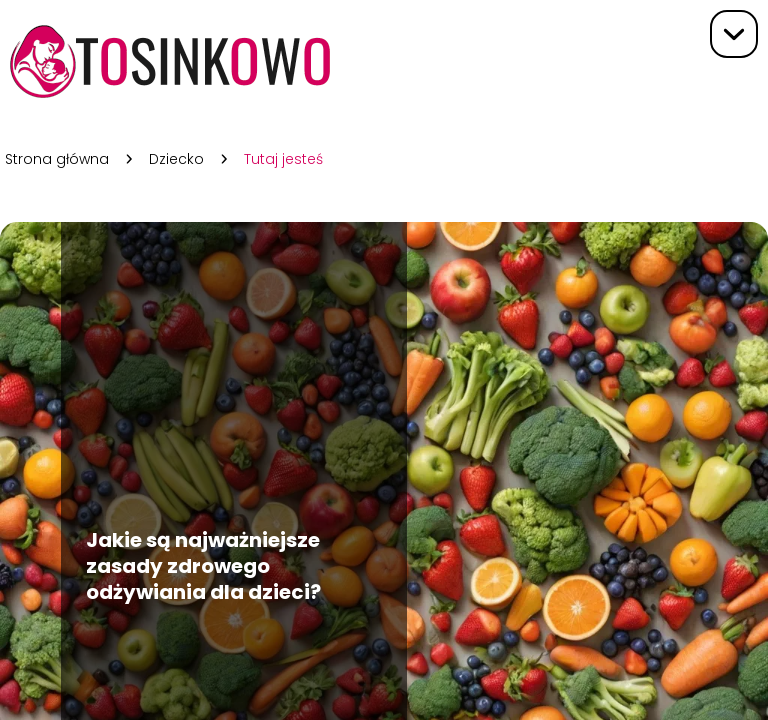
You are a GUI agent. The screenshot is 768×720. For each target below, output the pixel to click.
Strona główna (57, 159)
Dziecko (176, 159)
